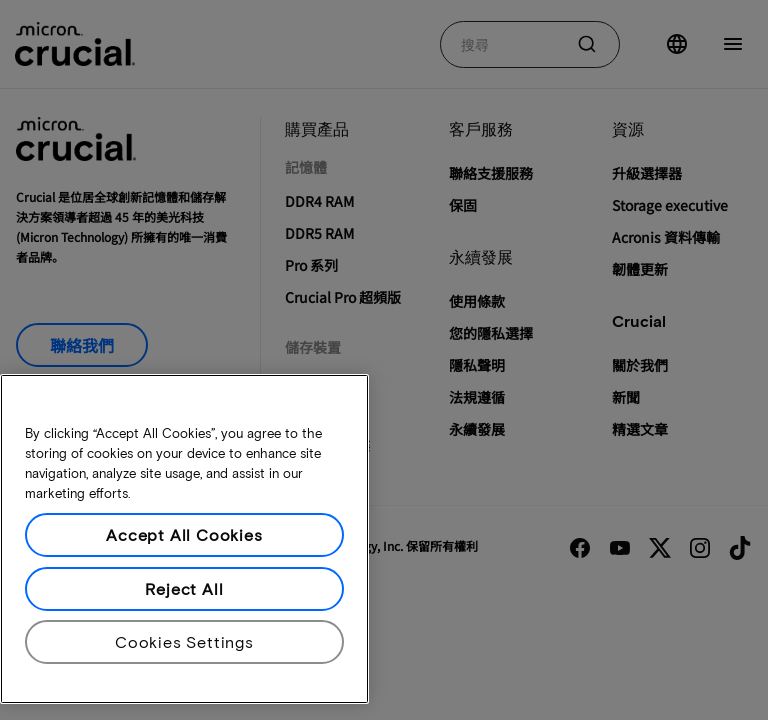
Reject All (184, 588)
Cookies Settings (184, 641)
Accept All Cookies (184, 534)
